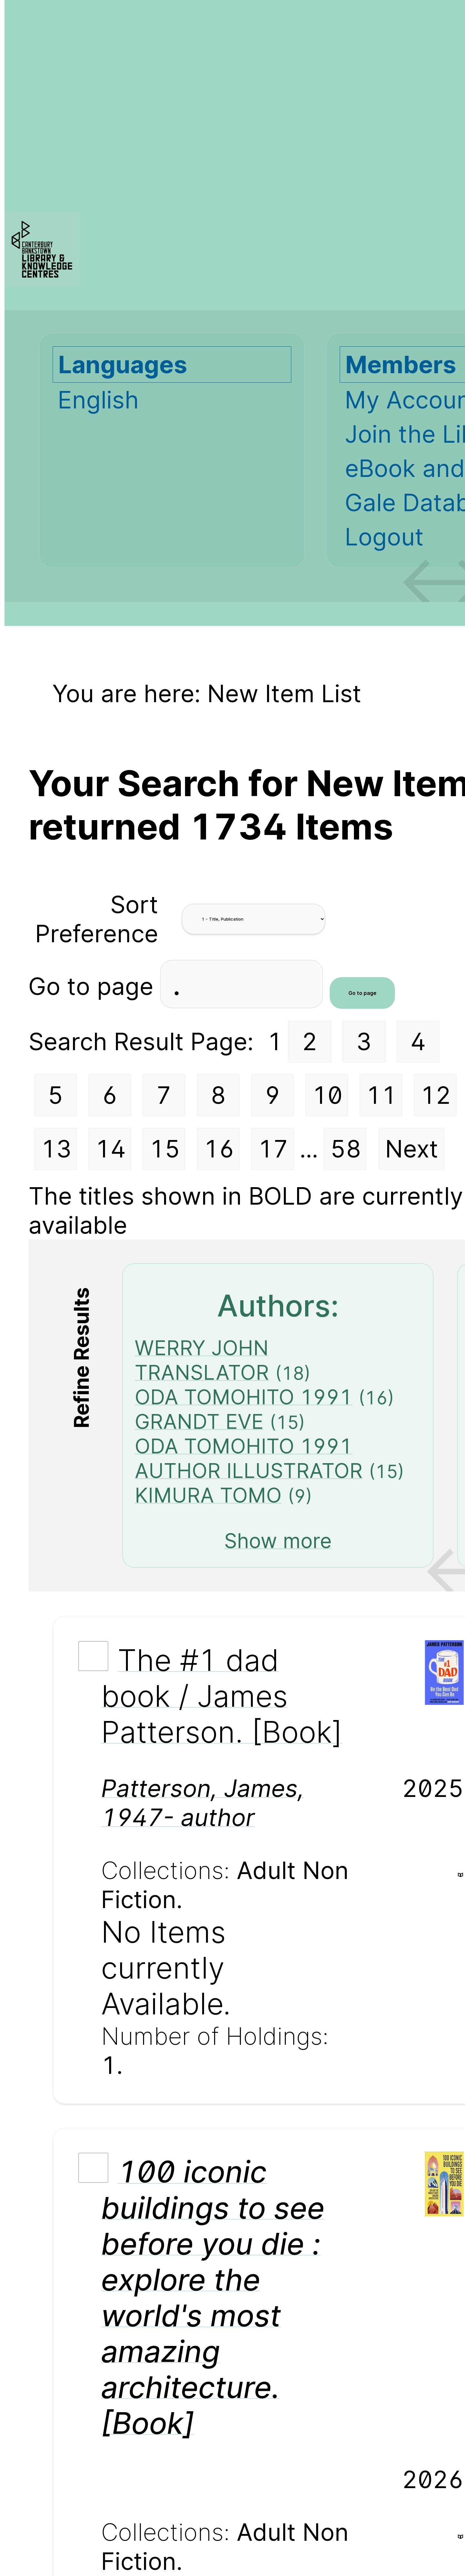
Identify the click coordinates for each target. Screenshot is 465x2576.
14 (110, 1148)
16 (218, 1148)
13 (56, 1148)
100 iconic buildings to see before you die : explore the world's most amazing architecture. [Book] (213, 2297)
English (98, 399)
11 (381, 1095)
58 (345, 1148)
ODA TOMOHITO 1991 (243, 1397)
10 (327, 1095)
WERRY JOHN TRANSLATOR (202, 1360)
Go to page (94, 986)
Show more (278, 1540)
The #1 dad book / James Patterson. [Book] (221, 1696)
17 (273, 1148)
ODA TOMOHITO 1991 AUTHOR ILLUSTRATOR (249, 1458)
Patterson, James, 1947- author (202, 1803)
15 (164, 1148)
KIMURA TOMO (208, 1495)
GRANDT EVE (199, 1421)
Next (411, 1148)
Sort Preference (96, 919)
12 (435, 1095)
